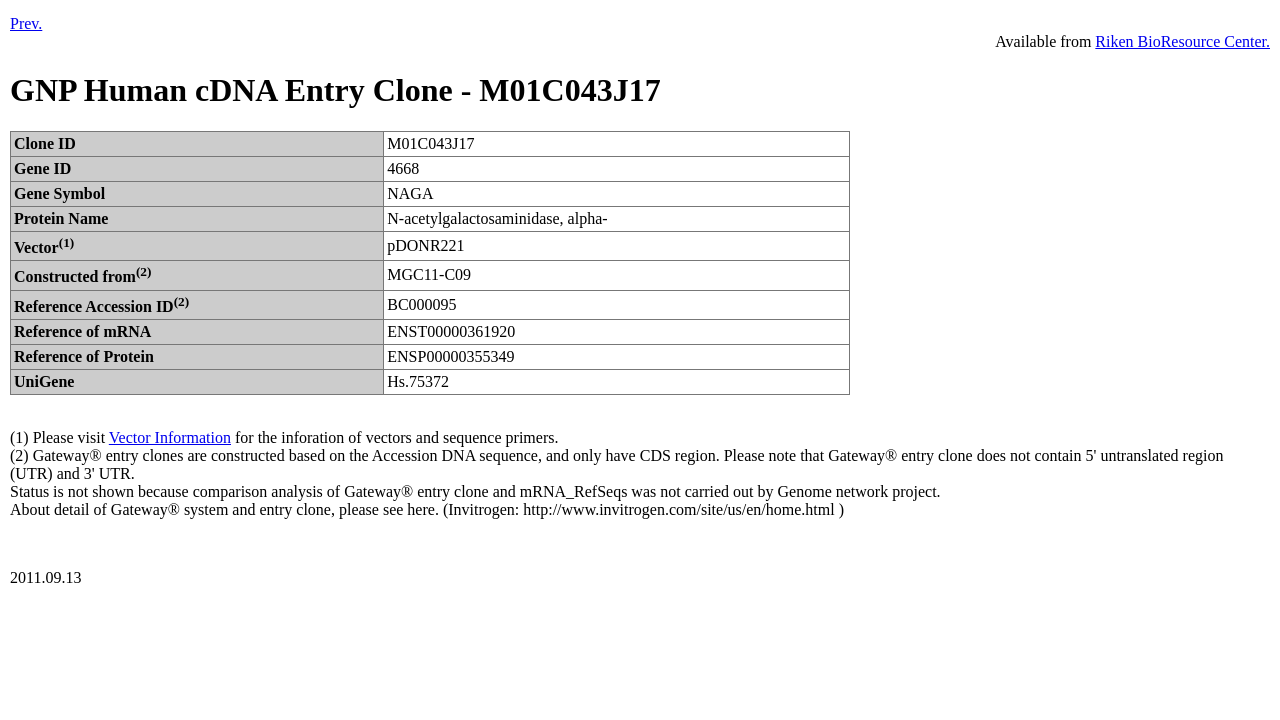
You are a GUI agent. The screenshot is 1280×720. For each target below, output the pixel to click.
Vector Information (170, 437)
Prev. (26, 23)
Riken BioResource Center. (1182, 41)
